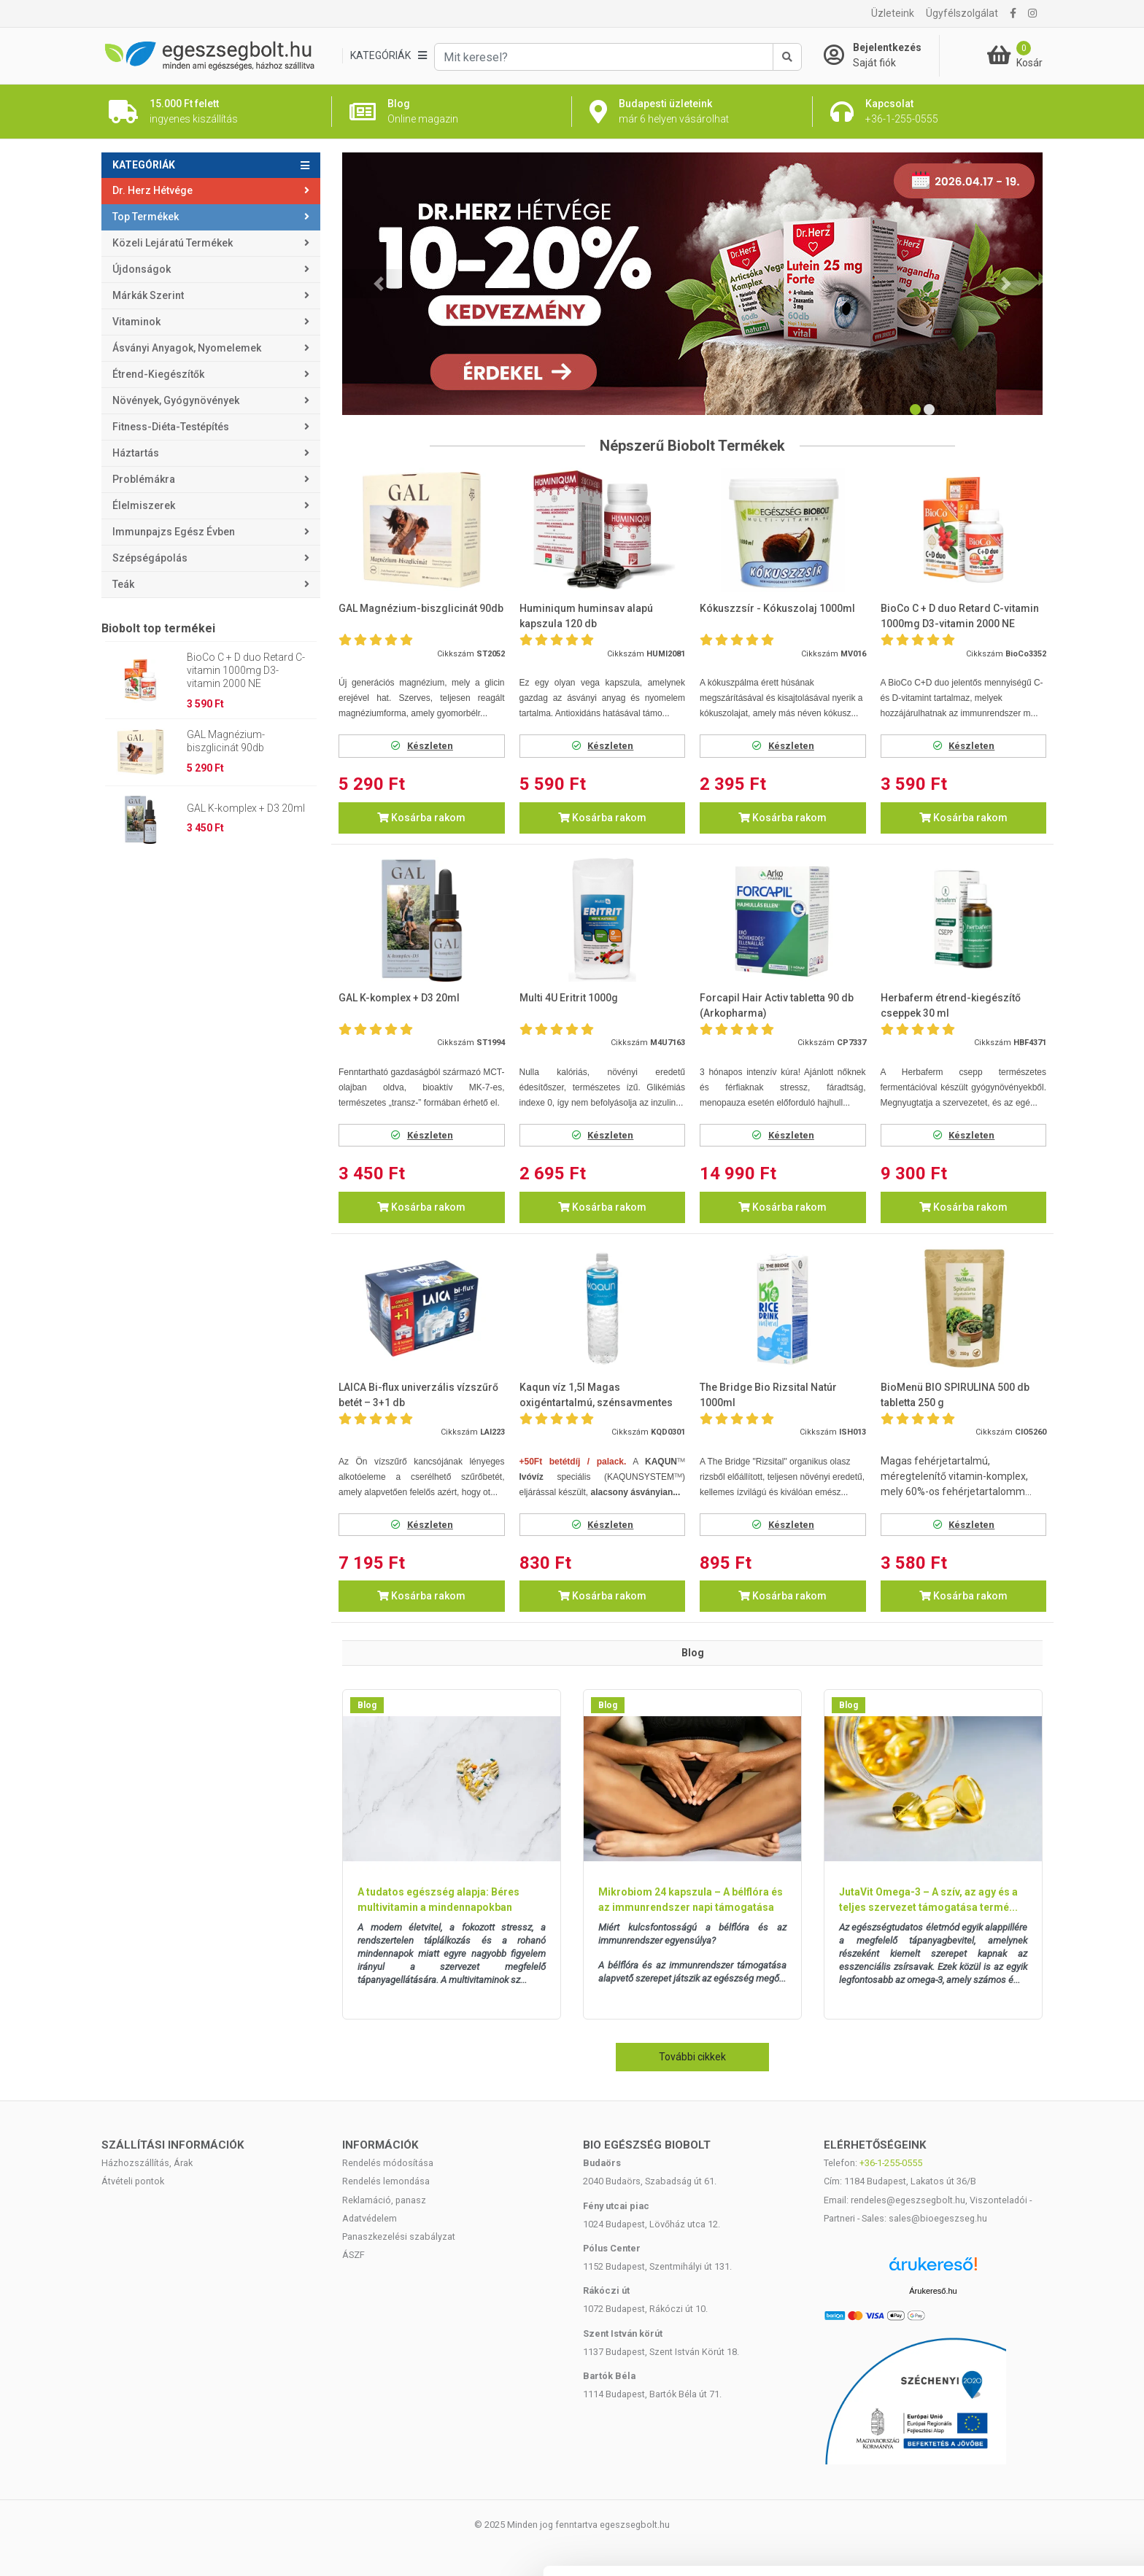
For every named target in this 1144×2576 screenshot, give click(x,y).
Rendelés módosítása (387, 2162)
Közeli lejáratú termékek (172, 243)
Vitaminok (136, 321)
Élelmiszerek (143, 505)
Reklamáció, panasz (384, 2200)
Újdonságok (141, 269)
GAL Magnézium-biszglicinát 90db (226, 741)
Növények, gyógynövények (175, 400)
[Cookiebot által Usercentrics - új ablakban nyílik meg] (94, 2547)
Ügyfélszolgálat (962, 13)
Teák (123, 584)
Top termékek (145, 216)
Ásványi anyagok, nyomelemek (186, 348)
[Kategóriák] (388, 55)
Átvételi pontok (132, 2181)
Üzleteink (892, 13)
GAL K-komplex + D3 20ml (246, 808)
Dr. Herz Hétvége (152, 190)
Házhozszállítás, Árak (147, 2162)
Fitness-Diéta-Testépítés (170, 426)
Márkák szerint (148, 295)
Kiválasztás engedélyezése (1022, 2459)
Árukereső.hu (932, 2290)
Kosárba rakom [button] (421, 817)
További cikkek (692, 2057)
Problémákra (143, 479)
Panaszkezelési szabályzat (398, 2236)
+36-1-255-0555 (890, 2162)
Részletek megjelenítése (255, 2547)
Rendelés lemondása (386, 2181)
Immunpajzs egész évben (173, 532)
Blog (367, 1705)
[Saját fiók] (881, 55)
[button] (378, 283)
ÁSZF (353, 2254)
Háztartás (135, 453)
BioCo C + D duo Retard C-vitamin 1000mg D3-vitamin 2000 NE (246, 670)
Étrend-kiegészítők (158, 374)
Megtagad (1022, 2506)
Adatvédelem (369, 2218)
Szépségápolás (150, 558)
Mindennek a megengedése (1022, 2411)
